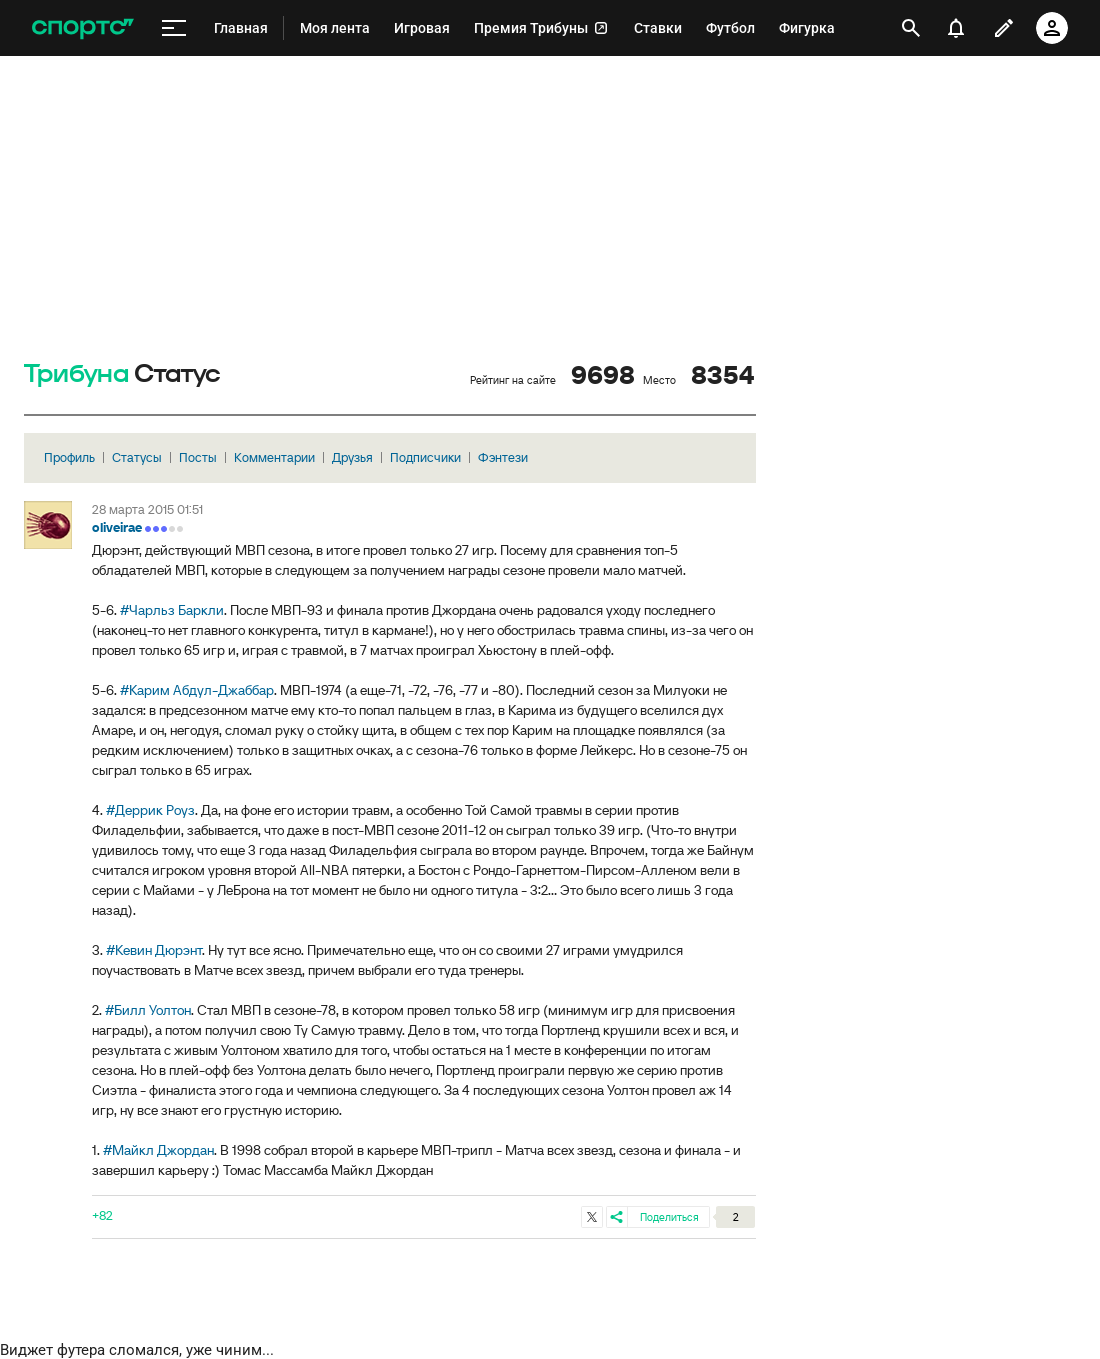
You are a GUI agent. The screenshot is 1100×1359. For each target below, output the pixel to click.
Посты (198, 457)
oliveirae (117, 527)
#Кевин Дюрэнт (154, 950)
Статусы (137, 457)
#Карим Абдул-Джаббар (197, 690)
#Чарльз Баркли (172, 610)
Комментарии (274, 457)
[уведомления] (956, 28)
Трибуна (76, 374)
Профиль (69, 457)
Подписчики (425, 457)
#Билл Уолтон (148, 1010)
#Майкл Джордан (158, 1150)
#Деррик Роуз (150, 810)
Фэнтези (503, 457)
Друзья (352, 457)
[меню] (174, 28)
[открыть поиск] (911, 28)
